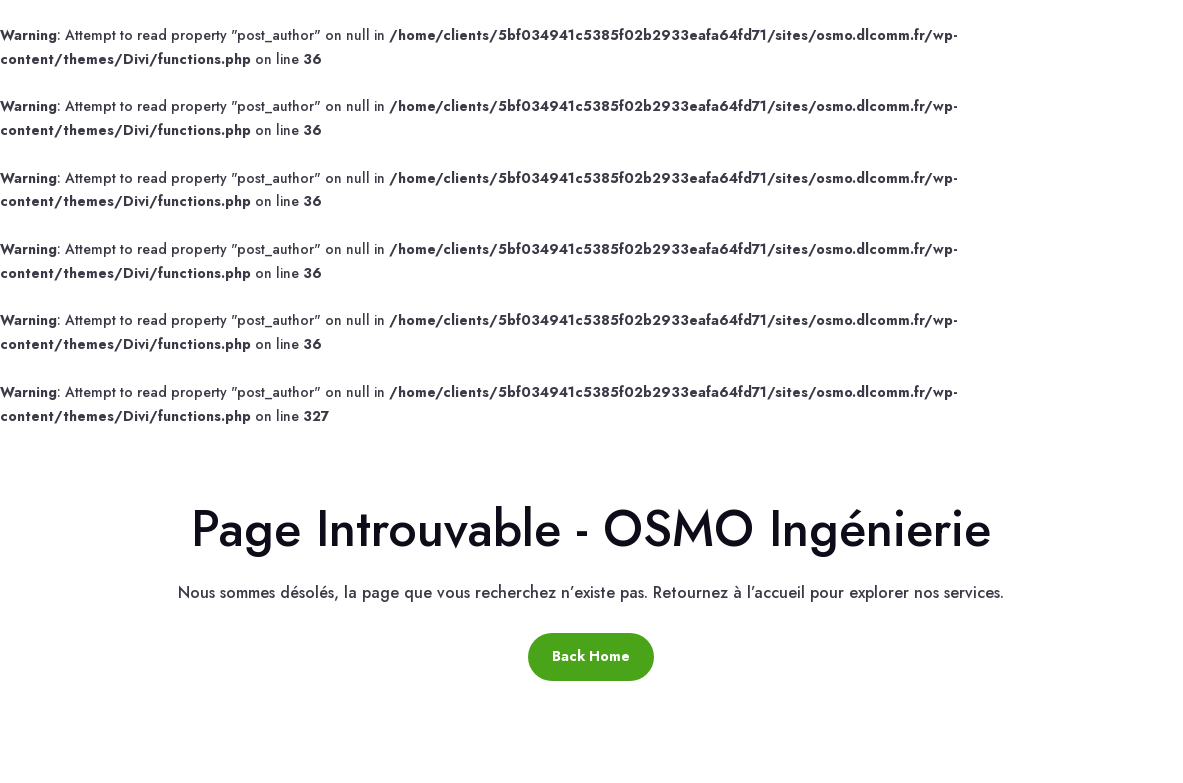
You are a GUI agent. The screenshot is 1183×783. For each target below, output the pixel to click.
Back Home (591, 656)
